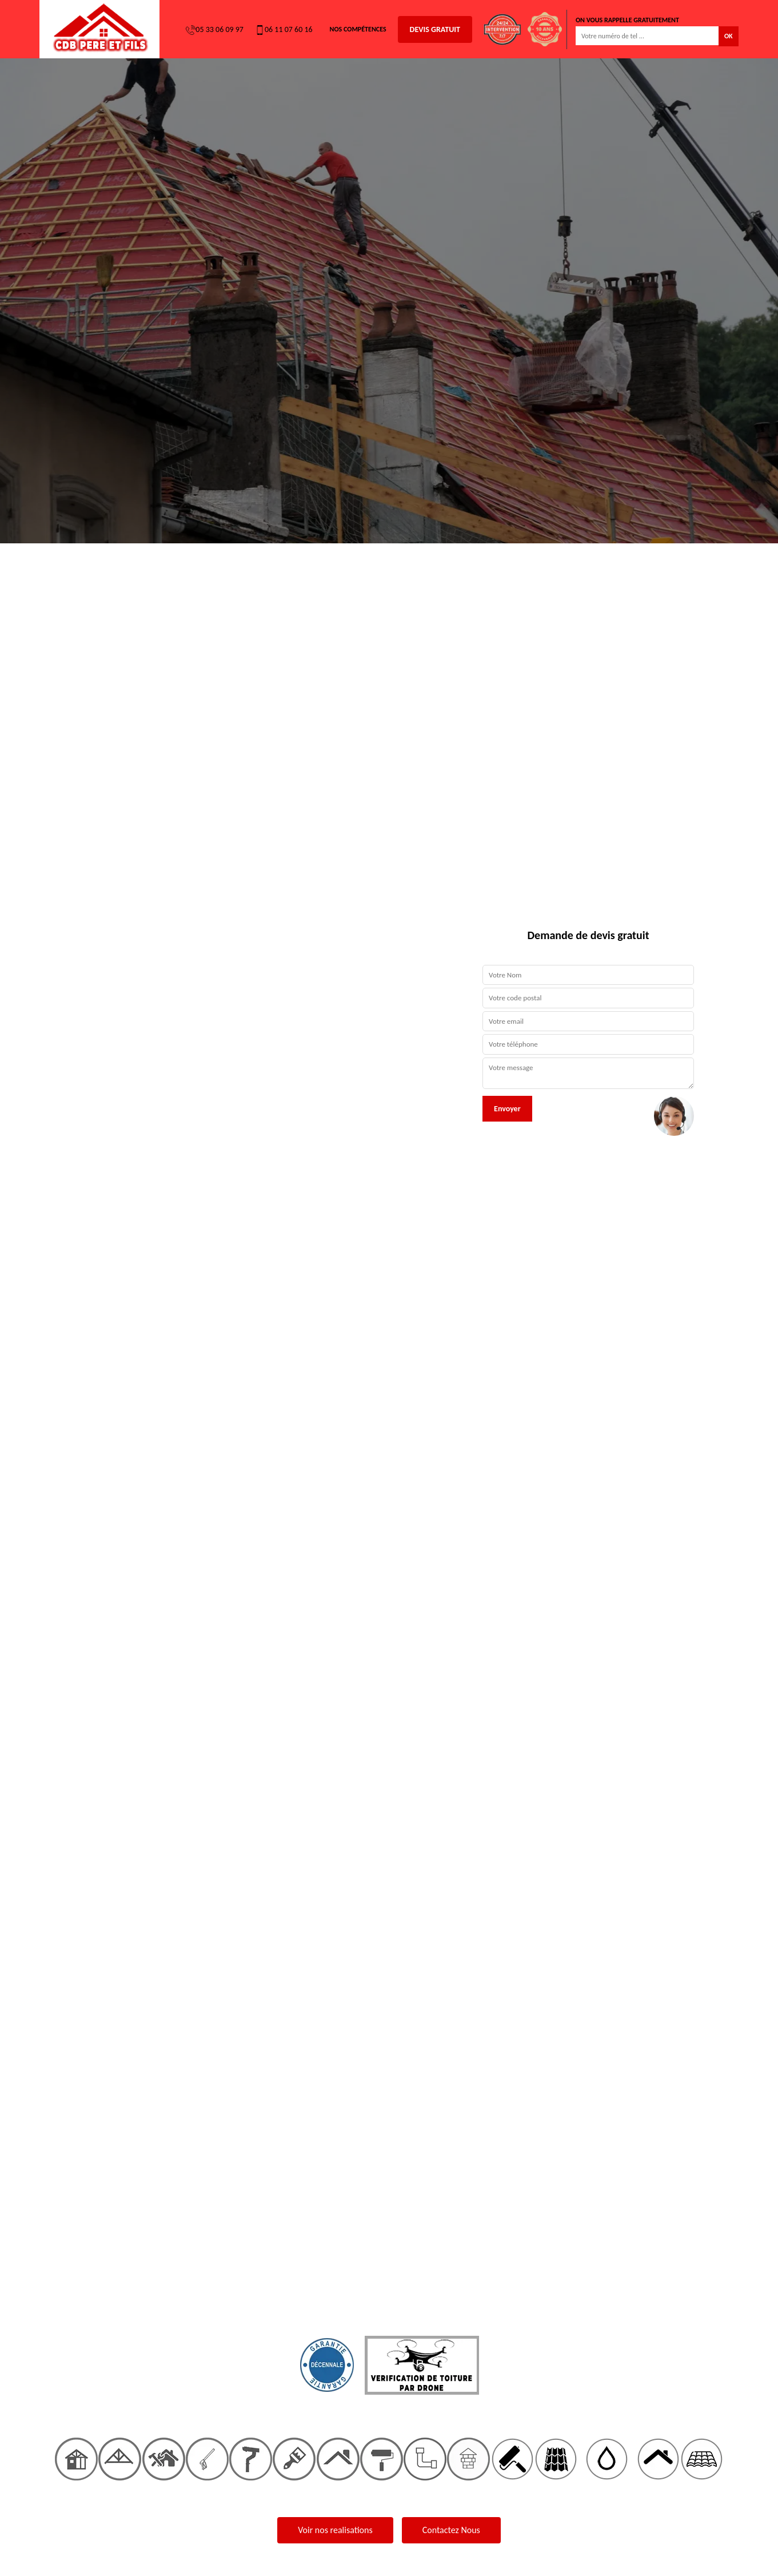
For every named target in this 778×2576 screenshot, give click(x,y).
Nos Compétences (358, 29)
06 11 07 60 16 (284, 30)
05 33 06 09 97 (215, 30)
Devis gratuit (435, 29)
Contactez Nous (451, 2530)
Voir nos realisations (335, 2530)
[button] (58, 1288)
